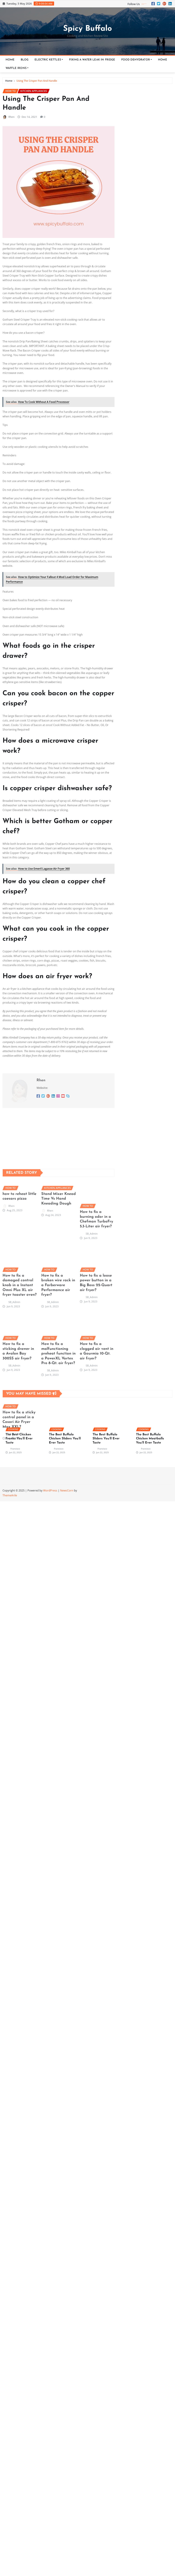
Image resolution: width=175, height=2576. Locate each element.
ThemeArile (10, 1495)
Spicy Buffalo (87, 29)
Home (10, 59)
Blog (25, 59)
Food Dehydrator (136, 59)
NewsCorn (66, 1490)
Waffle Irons (17, 68)
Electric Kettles (49, 59)
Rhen (11, 264)
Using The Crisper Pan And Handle (37, 81)
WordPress (50, 1490)
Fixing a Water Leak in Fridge (92, 59)
